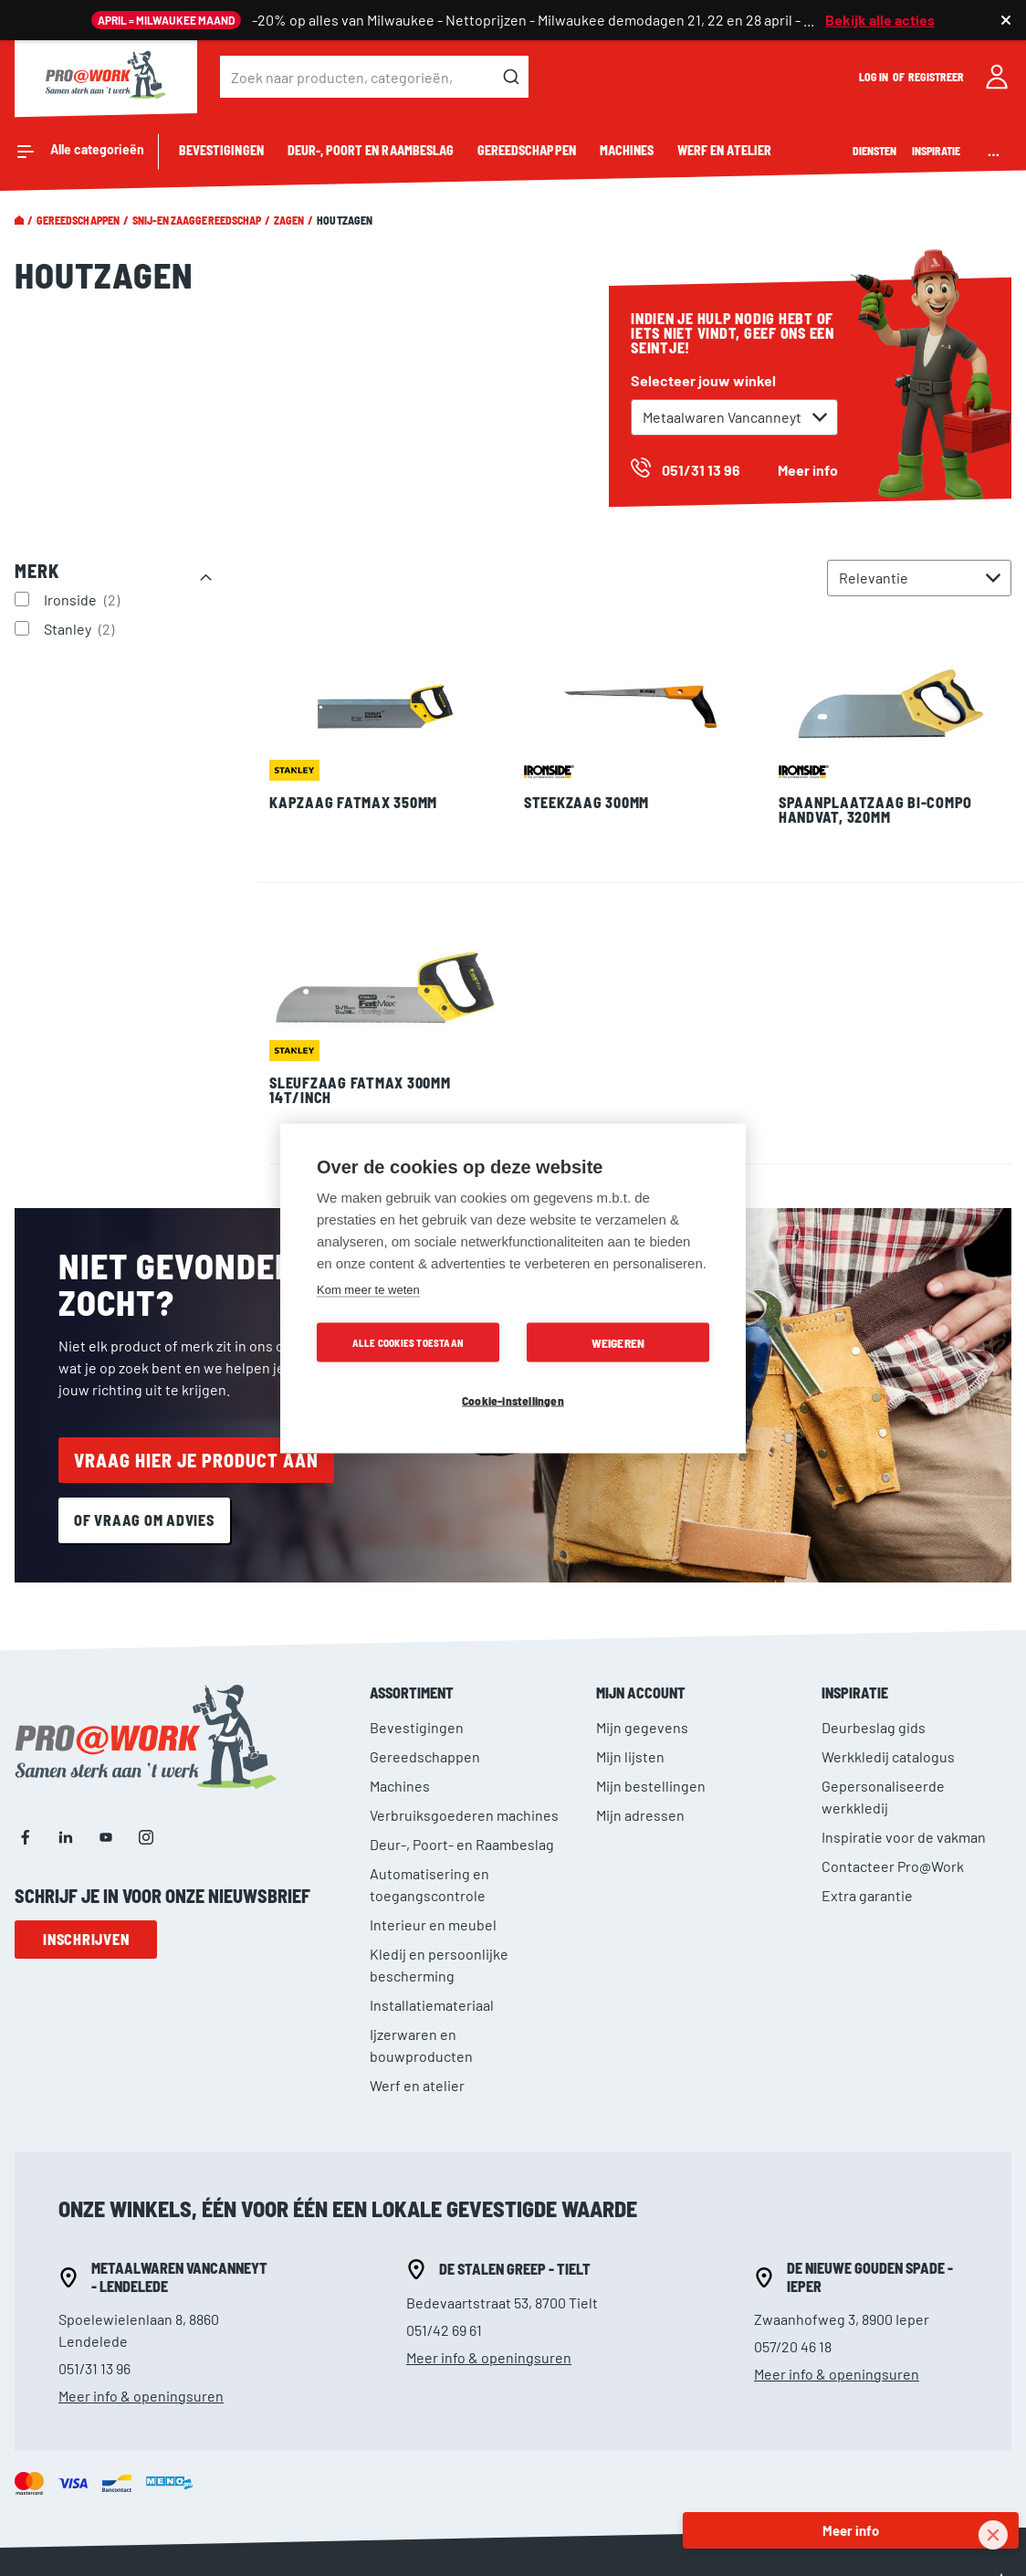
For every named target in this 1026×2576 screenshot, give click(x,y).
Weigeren (618, 1342)
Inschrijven (86, 1939)
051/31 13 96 (94, 2368)
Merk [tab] (37, 571)
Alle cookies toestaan (408, 1342)
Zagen (289, 220)
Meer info (808, 469)
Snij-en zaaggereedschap (196, 220)
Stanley (81, 628)
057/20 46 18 (793, 2346)
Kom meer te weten (368, 1289)
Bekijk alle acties (880, 19)
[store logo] (106, 76)
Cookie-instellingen (513, 1399)
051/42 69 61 (444, 2330)
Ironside (84, 599)
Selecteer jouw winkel (703, 380)
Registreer (936, 76)
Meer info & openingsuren (141, 2395)
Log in (874, 76)
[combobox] (374, 77)
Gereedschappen (78, 220)
